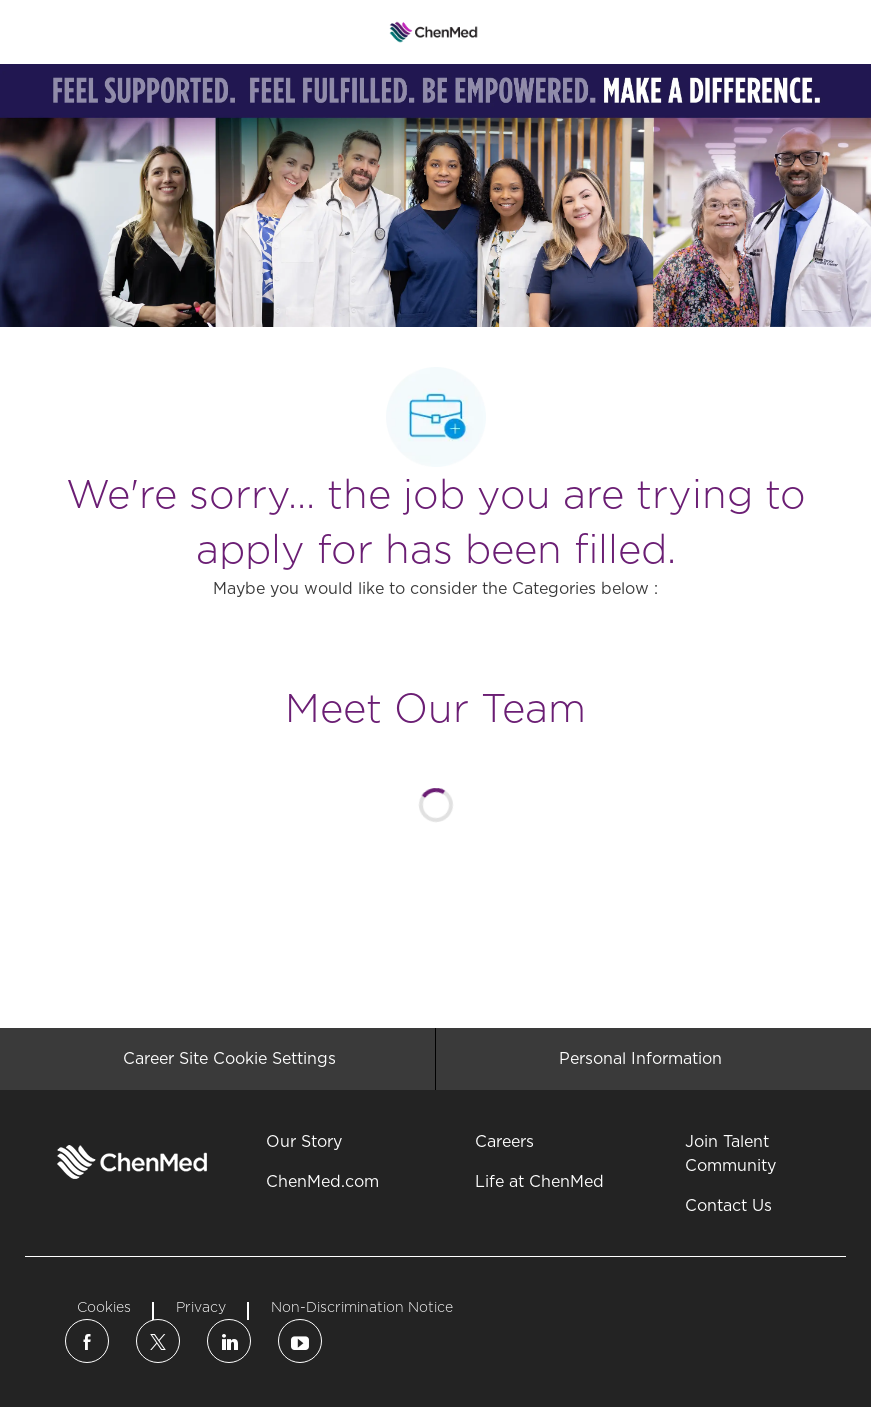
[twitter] (158, 1341)
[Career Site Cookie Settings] (229, 1059)
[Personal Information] (640, 1059)
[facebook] (87, 1341)
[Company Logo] (433, 31)
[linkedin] (229, 1341)
